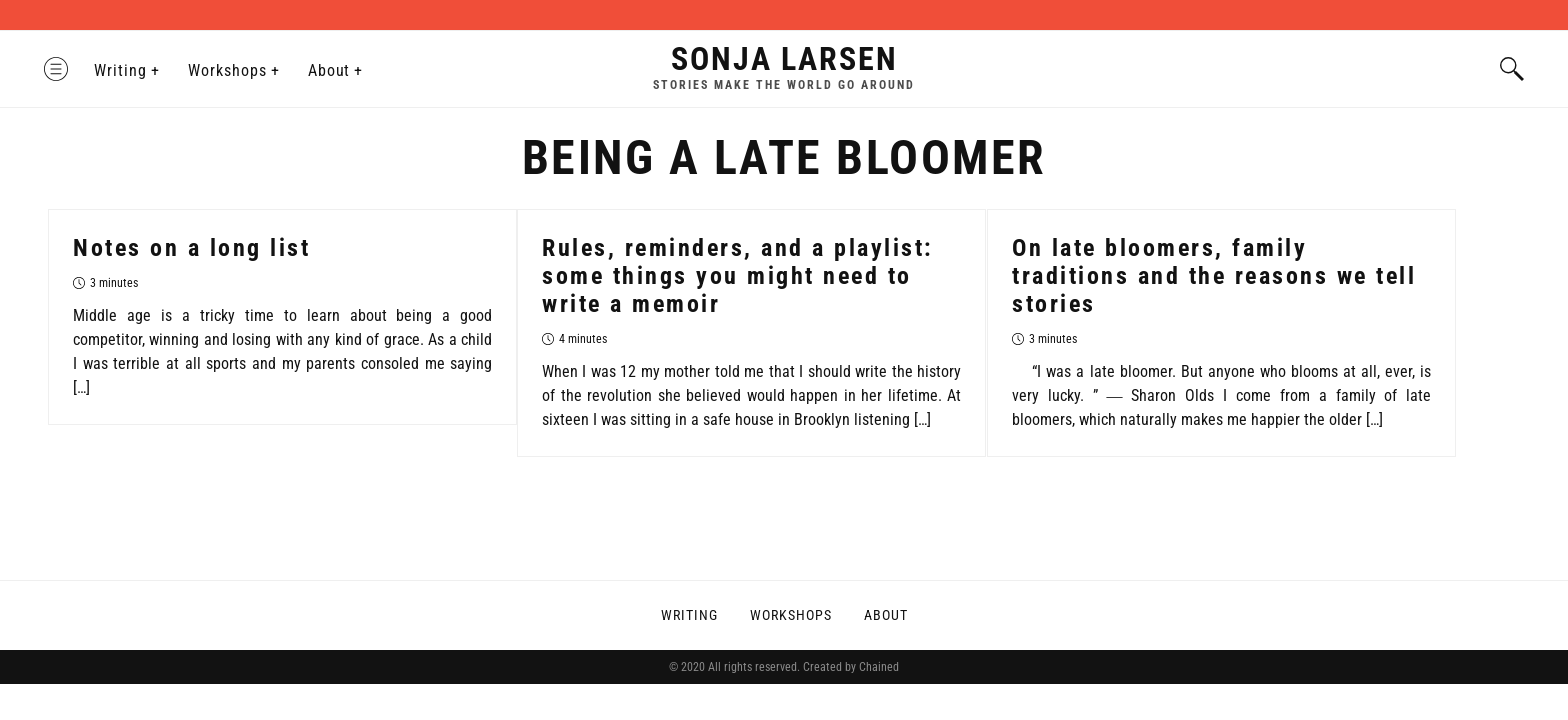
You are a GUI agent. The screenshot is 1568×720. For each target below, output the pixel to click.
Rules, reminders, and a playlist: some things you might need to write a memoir (738, 276)
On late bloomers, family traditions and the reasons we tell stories (1214, 276)
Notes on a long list (191, 248)
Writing (124, 70)
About (332, 70)
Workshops (231, 70)
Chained (879, 667)
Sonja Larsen (784, 59)
